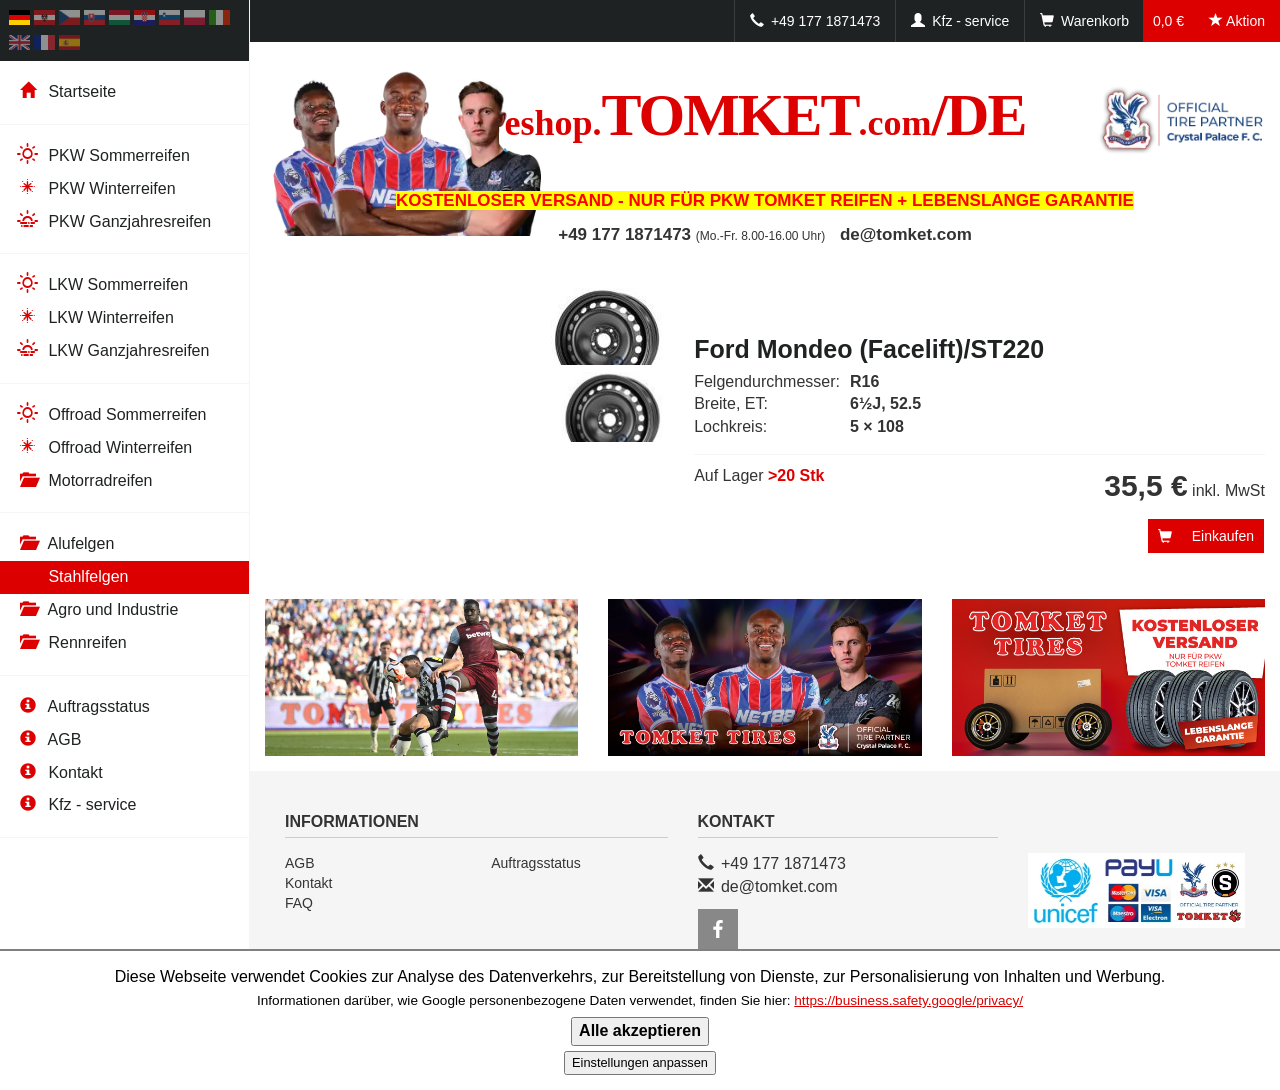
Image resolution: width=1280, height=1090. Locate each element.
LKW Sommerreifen (101, 283)
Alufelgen (64, 543)
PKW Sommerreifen (102, 154)
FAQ (299, 903)
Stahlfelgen (72, 576)
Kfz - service (75, 804)
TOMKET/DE (765, 115)
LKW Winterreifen (94, 316)
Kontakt (59, 772)
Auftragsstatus (82, 706)
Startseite (65, 91)
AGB (48, 739)
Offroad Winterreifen (103, 446)
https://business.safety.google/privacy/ (908, 1000)
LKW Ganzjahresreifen (112, 349)
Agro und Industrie (96, 609)
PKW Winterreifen (95, 187)
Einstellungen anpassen (640, 1062)
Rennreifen (71, 642)
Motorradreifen (84, 480)
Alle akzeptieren (640, 1030)
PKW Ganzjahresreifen (113, 220)
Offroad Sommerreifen (110, 413)
